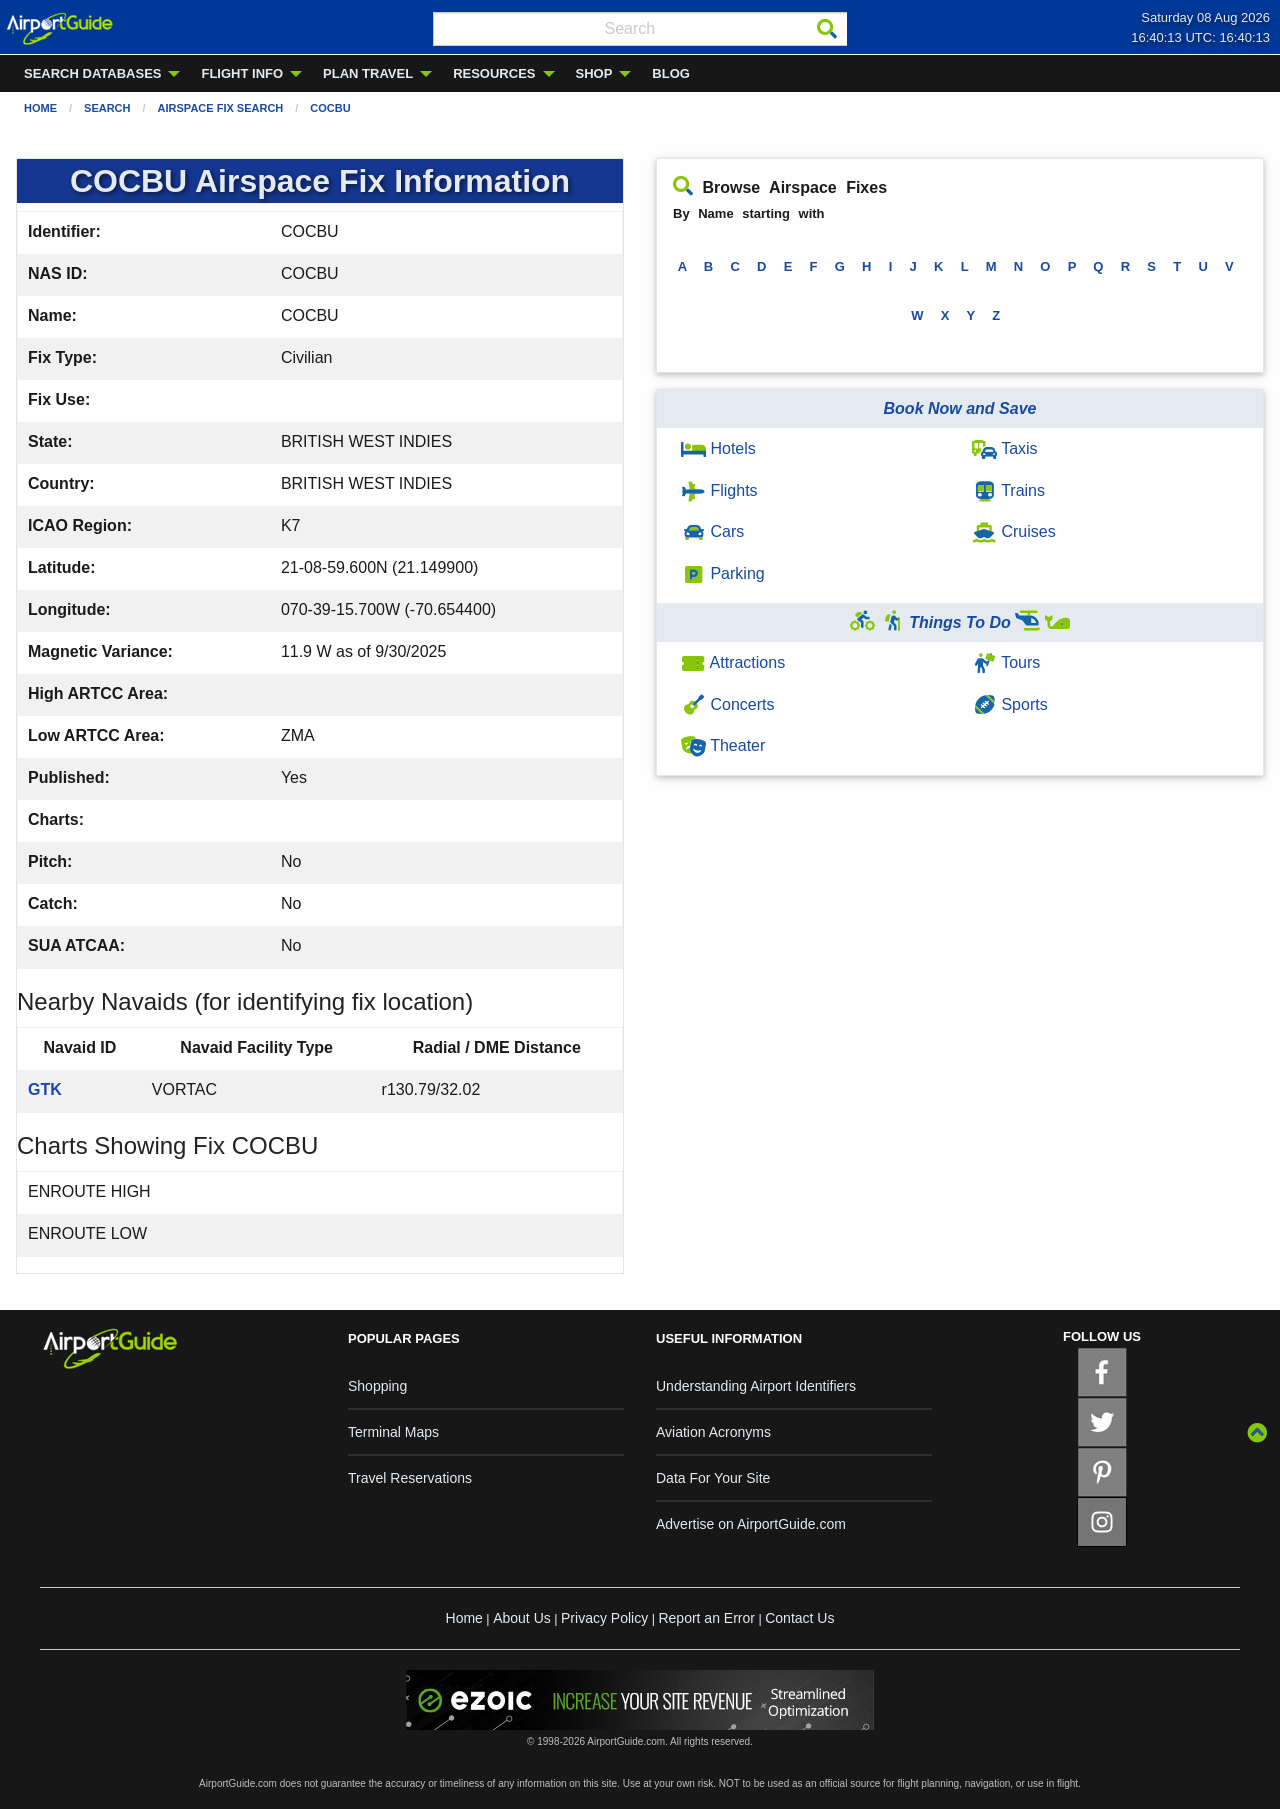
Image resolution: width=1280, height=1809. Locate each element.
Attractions (733, 662)
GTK (45, 1089)
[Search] (827, 29)
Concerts (727, 704)
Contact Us (799, 1618)
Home (40, 108)
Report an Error (706, 1618)
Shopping (377, 1386)
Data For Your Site (713, 1478)
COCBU (330, 108)
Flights (719, 490)
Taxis (1005, 448)
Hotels (718, 448)
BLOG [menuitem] (671, 73)
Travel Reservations (410, 1478)
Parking (723, 573)
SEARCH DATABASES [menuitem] (92, 73)
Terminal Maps (393, 1432)
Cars (712, 531)
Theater (723, 745)
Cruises (1014, 531)
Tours (1006, 662)
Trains (1008, 490)
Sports (1010, 704)
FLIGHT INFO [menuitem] (242, 73)
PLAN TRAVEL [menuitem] (368, 73)
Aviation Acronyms (713, 1432)
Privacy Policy (604, 1618)
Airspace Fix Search (221, 108)
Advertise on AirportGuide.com (751, 1524)
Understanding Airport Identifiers (756, 1386)
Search (107, 108)
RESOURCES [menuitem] (494, 73)
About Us (522, 1618)
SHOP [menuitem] (594, 73)
